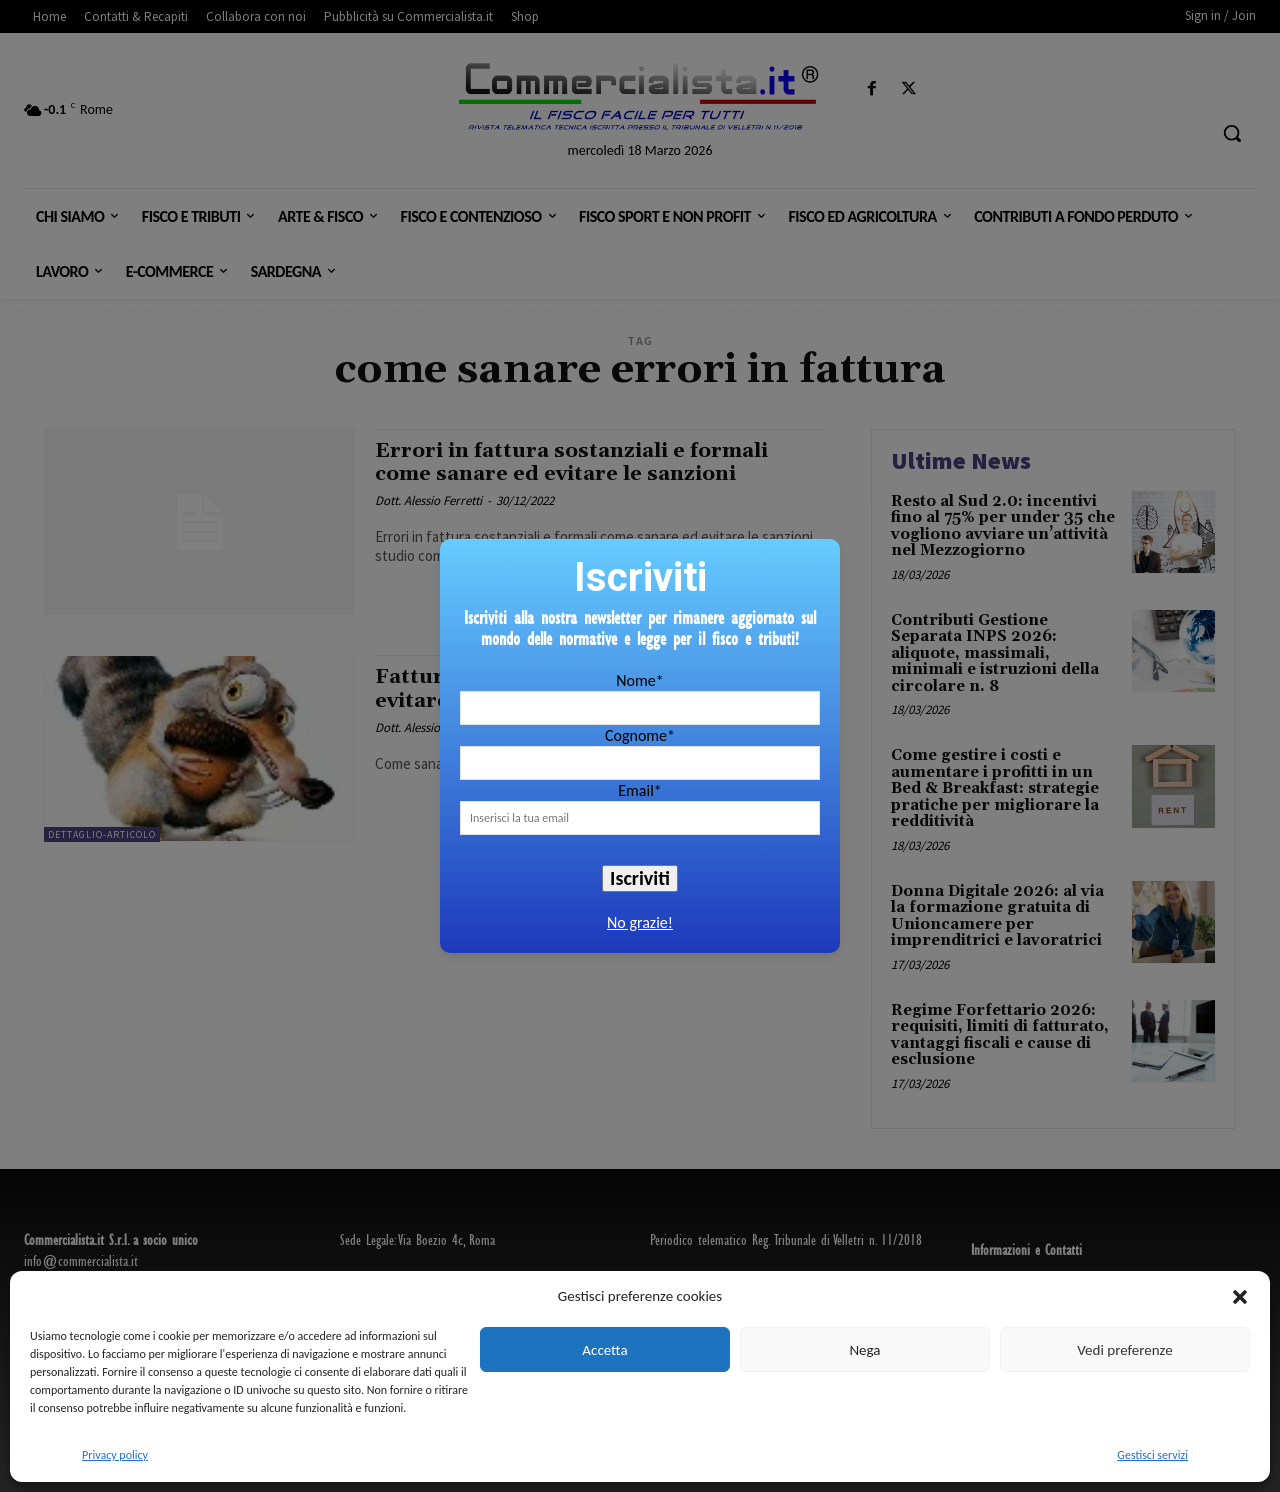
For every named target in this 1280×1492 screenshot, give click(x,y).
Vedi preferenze (1124, 1350)
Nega (864, 1350)
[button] (1240, 1297)
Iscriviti (640, 878)
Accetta (604, 1350)
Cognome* (640, 735)
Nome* (639, 680)
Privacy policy (115, 1455)
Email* (640, 790)
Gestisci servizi (1152, 1455)
